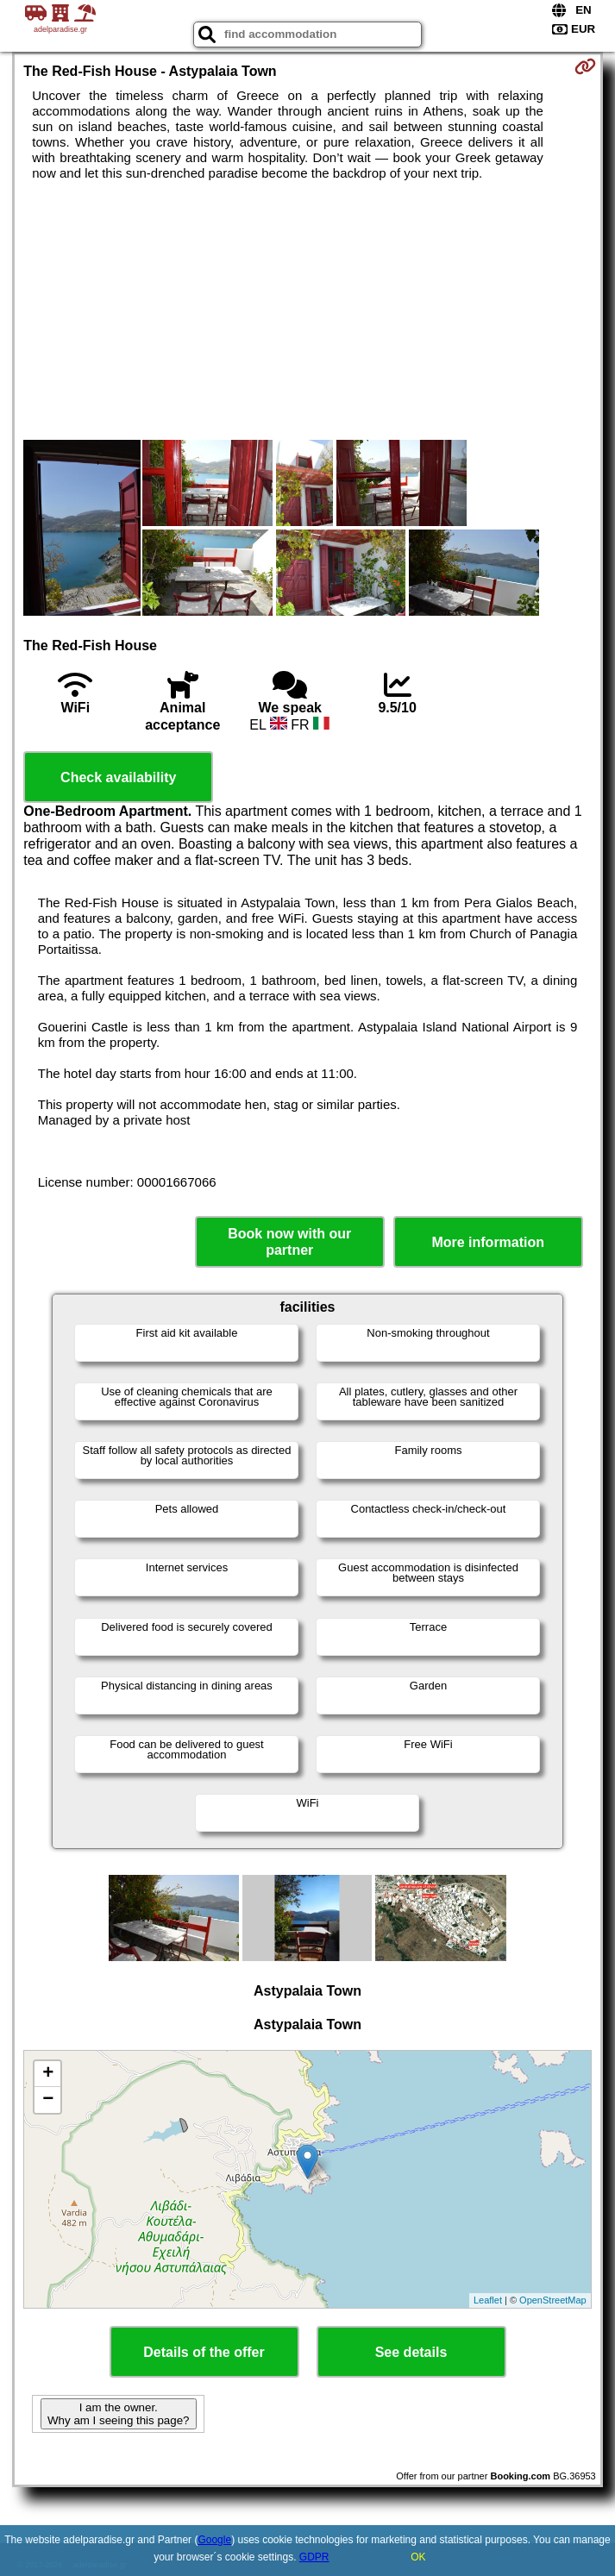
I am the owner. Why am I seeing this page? (118, 2414)
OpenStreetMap (553, 2300)
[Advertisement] (308, 310)
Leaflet (488, 2300)
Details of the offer (203, 2352)
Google (214, 2540)
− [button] (47, 2100)
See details (411, 2352)
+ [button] (47, 2074)
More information (487, 1242)
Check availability (118, 777)
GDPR (314, 2557)
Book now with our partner (289, 1241)
